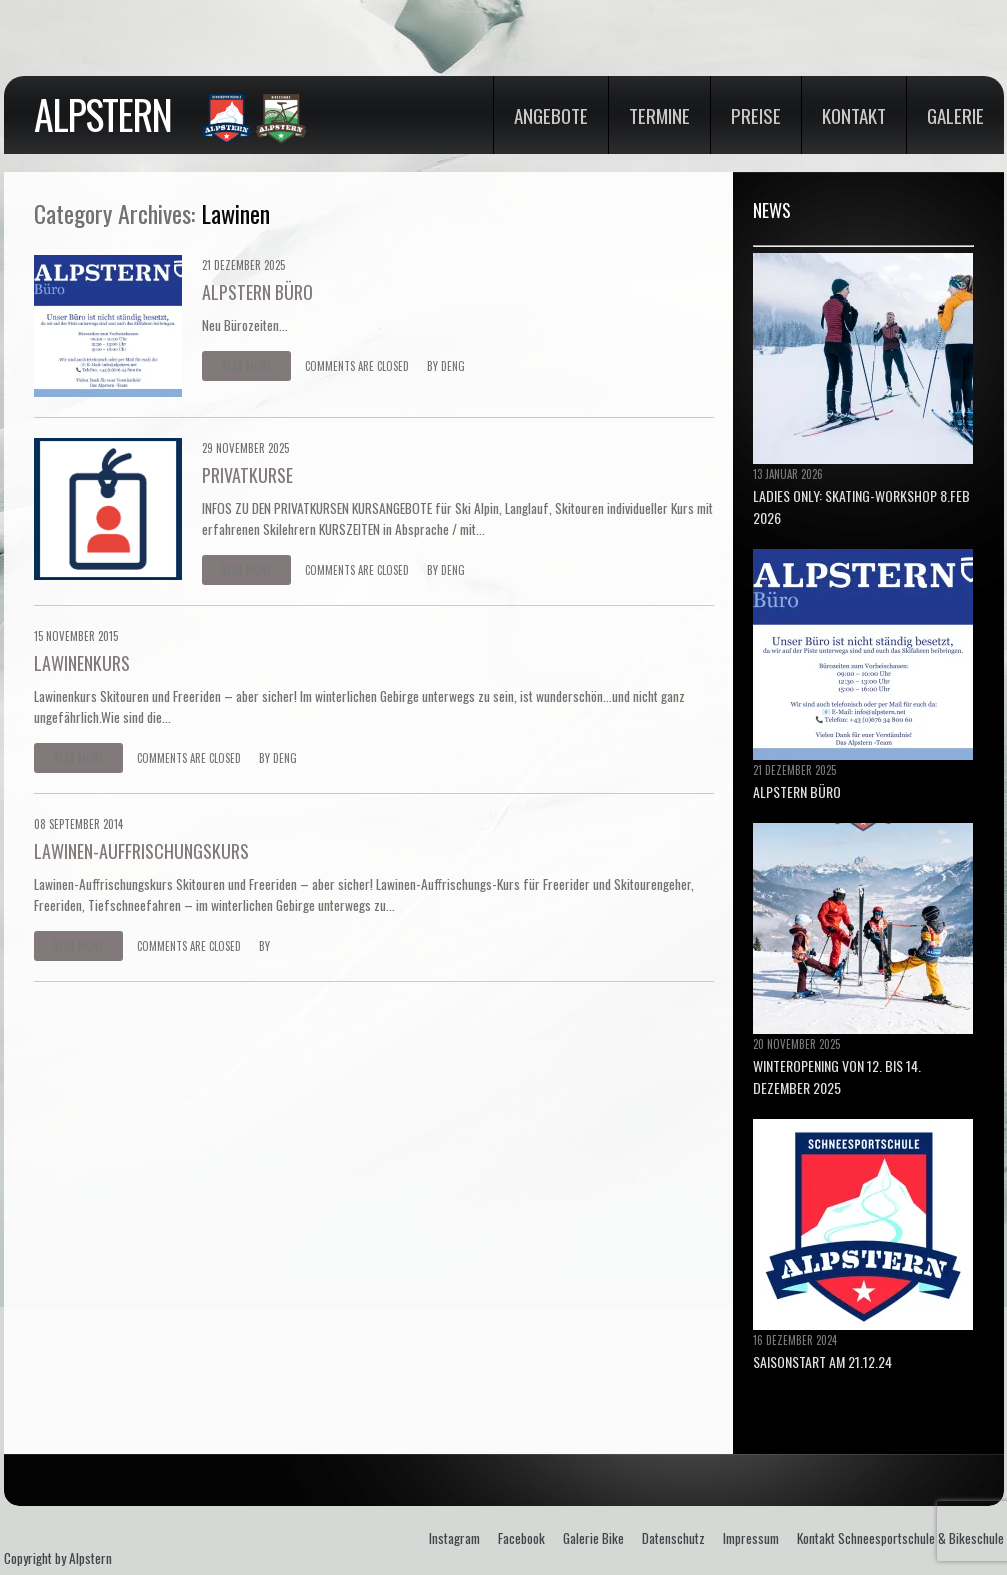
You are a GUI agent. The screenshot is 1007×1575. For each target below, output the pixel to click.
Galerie (955, 115)
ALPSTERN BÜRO (257, 292)
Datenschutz (673, 1538)
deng (453, 366)
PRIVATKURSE (247, 475)
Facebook (521, 1538)
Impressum (751, 1538)
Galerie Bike (593, 1538)
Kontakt (854, 115)
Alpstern (102, 114)
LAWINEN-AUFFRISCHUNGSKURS (141, 851)
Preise (756, 115)
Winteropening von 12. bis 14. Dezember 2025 (837, 1076)
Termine (659, 115)
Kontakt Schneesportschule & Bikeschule (900, 1538)
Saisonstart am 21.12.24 (822, 1361)
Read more (246, 366)
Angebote (551, 115)
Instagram (454, 1538)
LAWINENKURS (82, 663)
